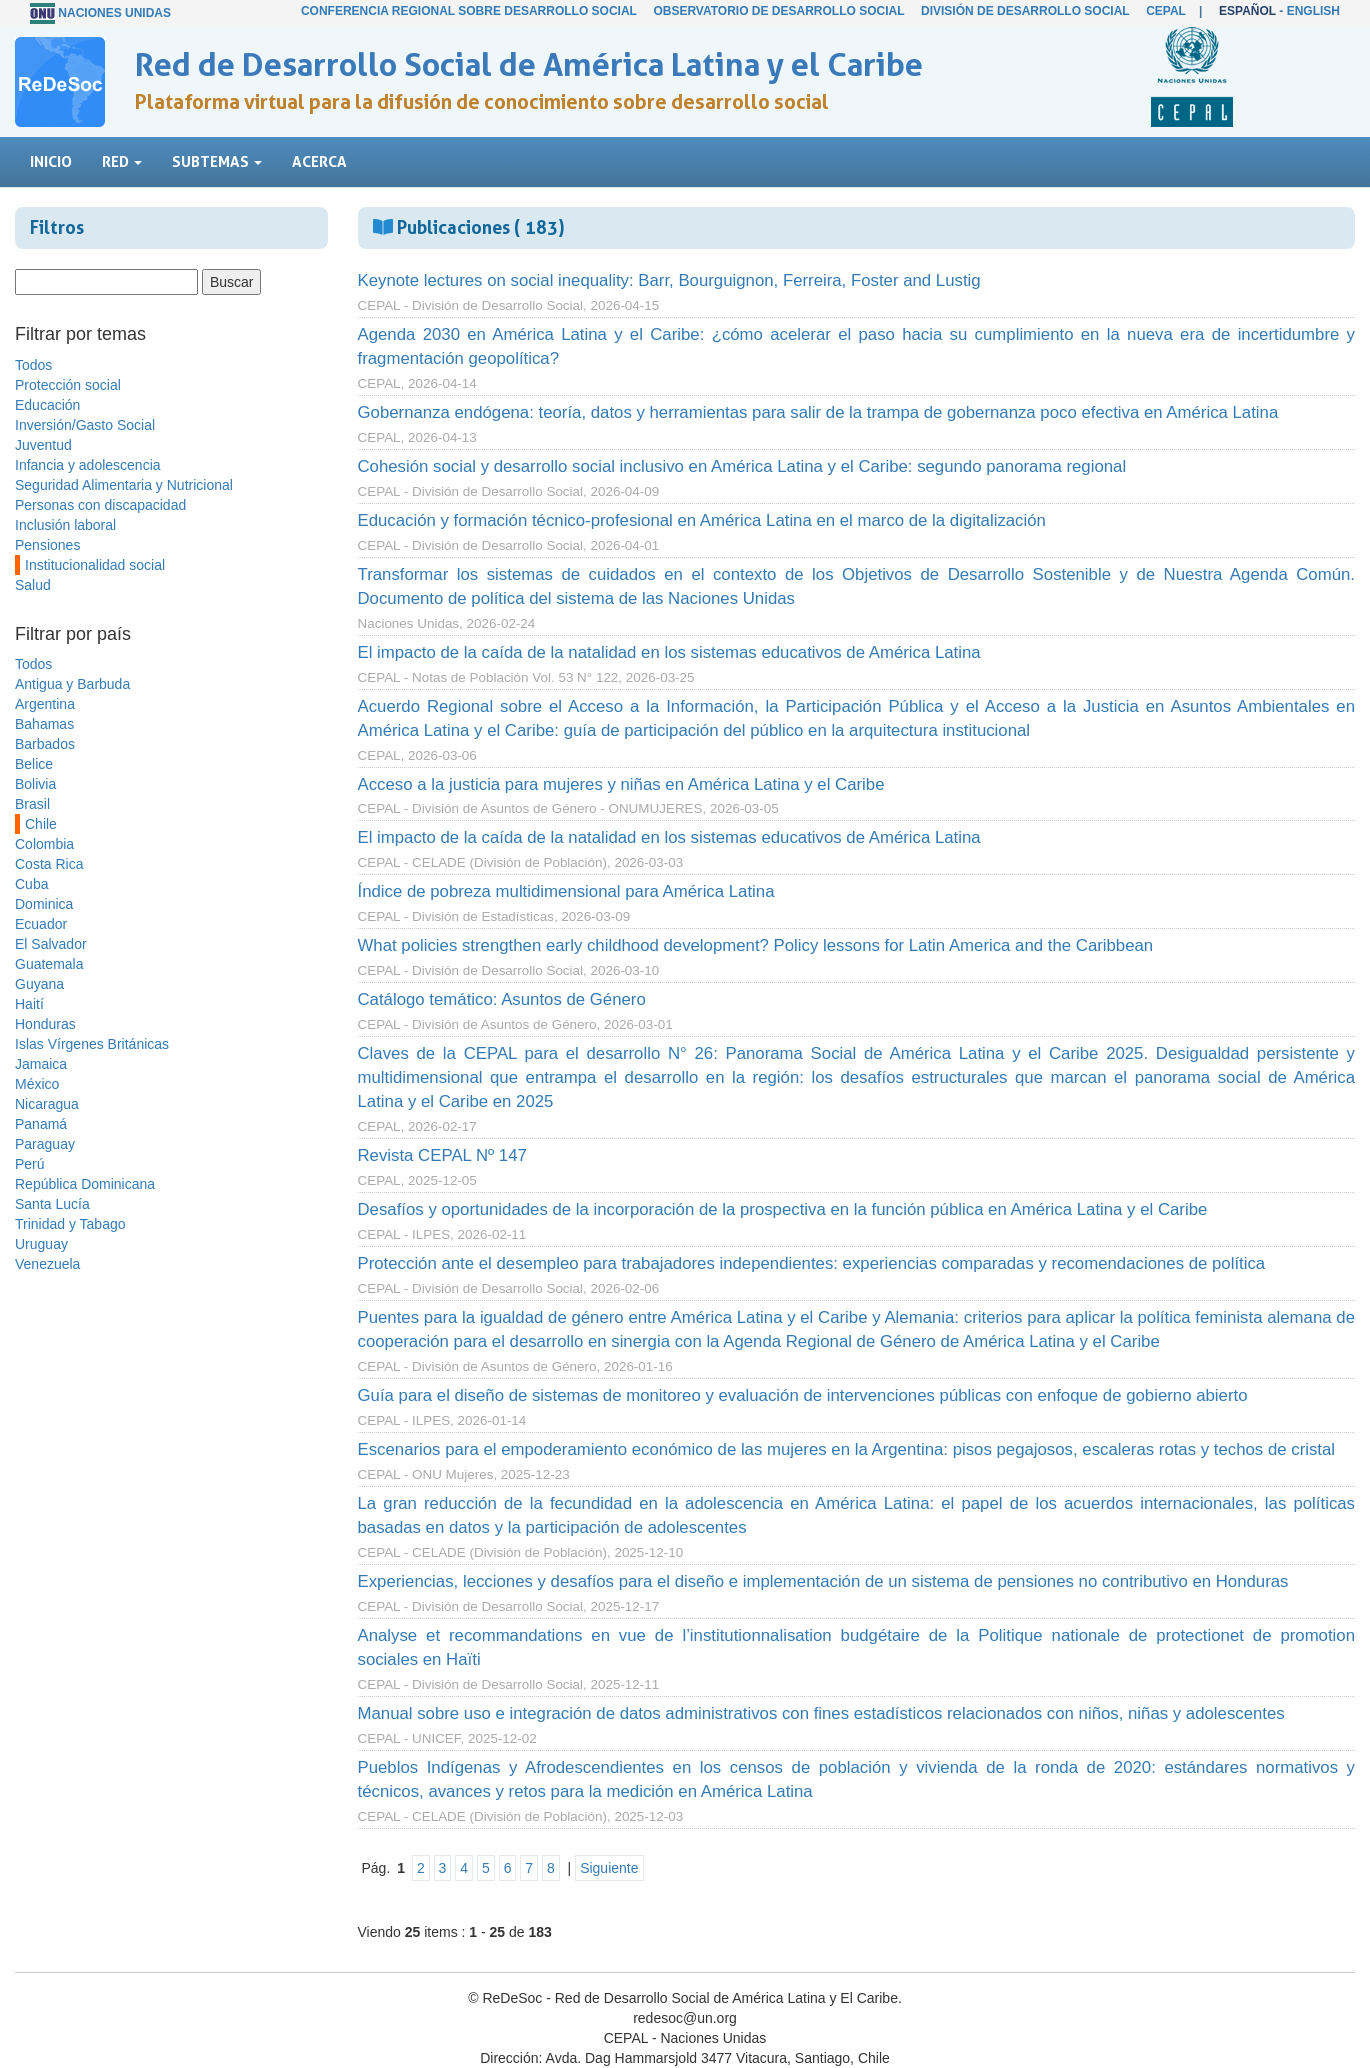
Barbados (45, 744)
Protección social (68, 385)
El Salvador (51, 944)
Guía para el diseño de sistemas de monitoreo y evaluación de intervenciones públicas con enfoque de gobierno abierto (803, 1395)
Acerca (319, 161)
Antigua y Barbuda (72, 684)
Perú (30, 1164)
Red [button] (122, 161)
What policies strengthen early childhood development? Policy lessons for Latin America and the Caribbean (756, 945)
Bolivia (35, 784)
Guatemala (49, 964)
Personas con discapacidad (100, 505)
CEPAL (1166, 11)
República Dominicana (85, 1184)
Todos (33, 365)
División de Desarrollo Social (1025, 11)
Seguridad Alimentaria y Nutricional (124, 485)
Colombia (44, 844)
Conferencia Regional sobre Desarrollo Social (469, 11)
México (37, 1084)
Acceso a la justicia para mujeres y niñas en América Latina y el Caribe (621, 784)
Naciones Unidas (114, 13)
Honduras (45, 1024)
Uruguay (41, 1244)
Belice (34, 764)
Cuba (31, 884)
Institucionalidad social (95, 565)
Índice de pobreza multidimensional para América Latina (566, 891)
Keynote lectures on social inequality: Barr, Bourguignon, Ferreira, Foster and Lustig (669, 280)
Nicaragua (47, 1104)
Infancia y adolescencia (88, 465)
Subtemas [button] (217, 161)
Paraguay (45, 1144)
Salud (33, 585)
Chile (41, 824)
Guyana (39, 984)
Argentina (45, 704)
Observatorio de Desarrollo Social (778, 11)
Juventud (43, 445)
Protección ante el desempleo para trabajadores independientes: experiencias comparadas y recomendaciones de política (812, 1263)
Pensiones (47, 545)
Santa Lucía (52, 1204)
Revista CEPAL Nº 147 (442, 1155)
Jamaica (41, 1064)
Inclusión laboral (65, 525)
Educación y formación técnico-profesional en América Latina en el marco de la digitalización (702, 520)
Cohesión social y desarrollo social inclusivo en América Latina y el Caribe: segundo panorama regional (742, 466)
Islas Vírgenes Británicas (92, 1044)
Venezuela (47, 1264)
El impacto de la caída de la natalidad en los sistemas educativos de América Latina (669, 652)
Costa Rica (49, 864)
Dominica (44, 904)
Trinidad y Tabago (70, 1224)
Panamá (41, 1124)
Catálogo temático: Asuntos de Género (502, 999)
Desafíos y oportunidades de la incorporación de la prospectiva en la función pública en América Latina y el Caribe (783, 1209)
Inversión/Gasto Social (85, 425)
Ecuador (41, 924)
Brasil (32, 804)
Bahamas (44, 724)
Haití (29, 1004)
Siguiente (609, 1868)
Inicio (51, 161)
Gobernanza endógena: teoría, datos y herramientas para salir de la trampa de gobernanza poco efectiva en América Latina (818, 412)
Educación (47, 405)
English (1313, 11)
